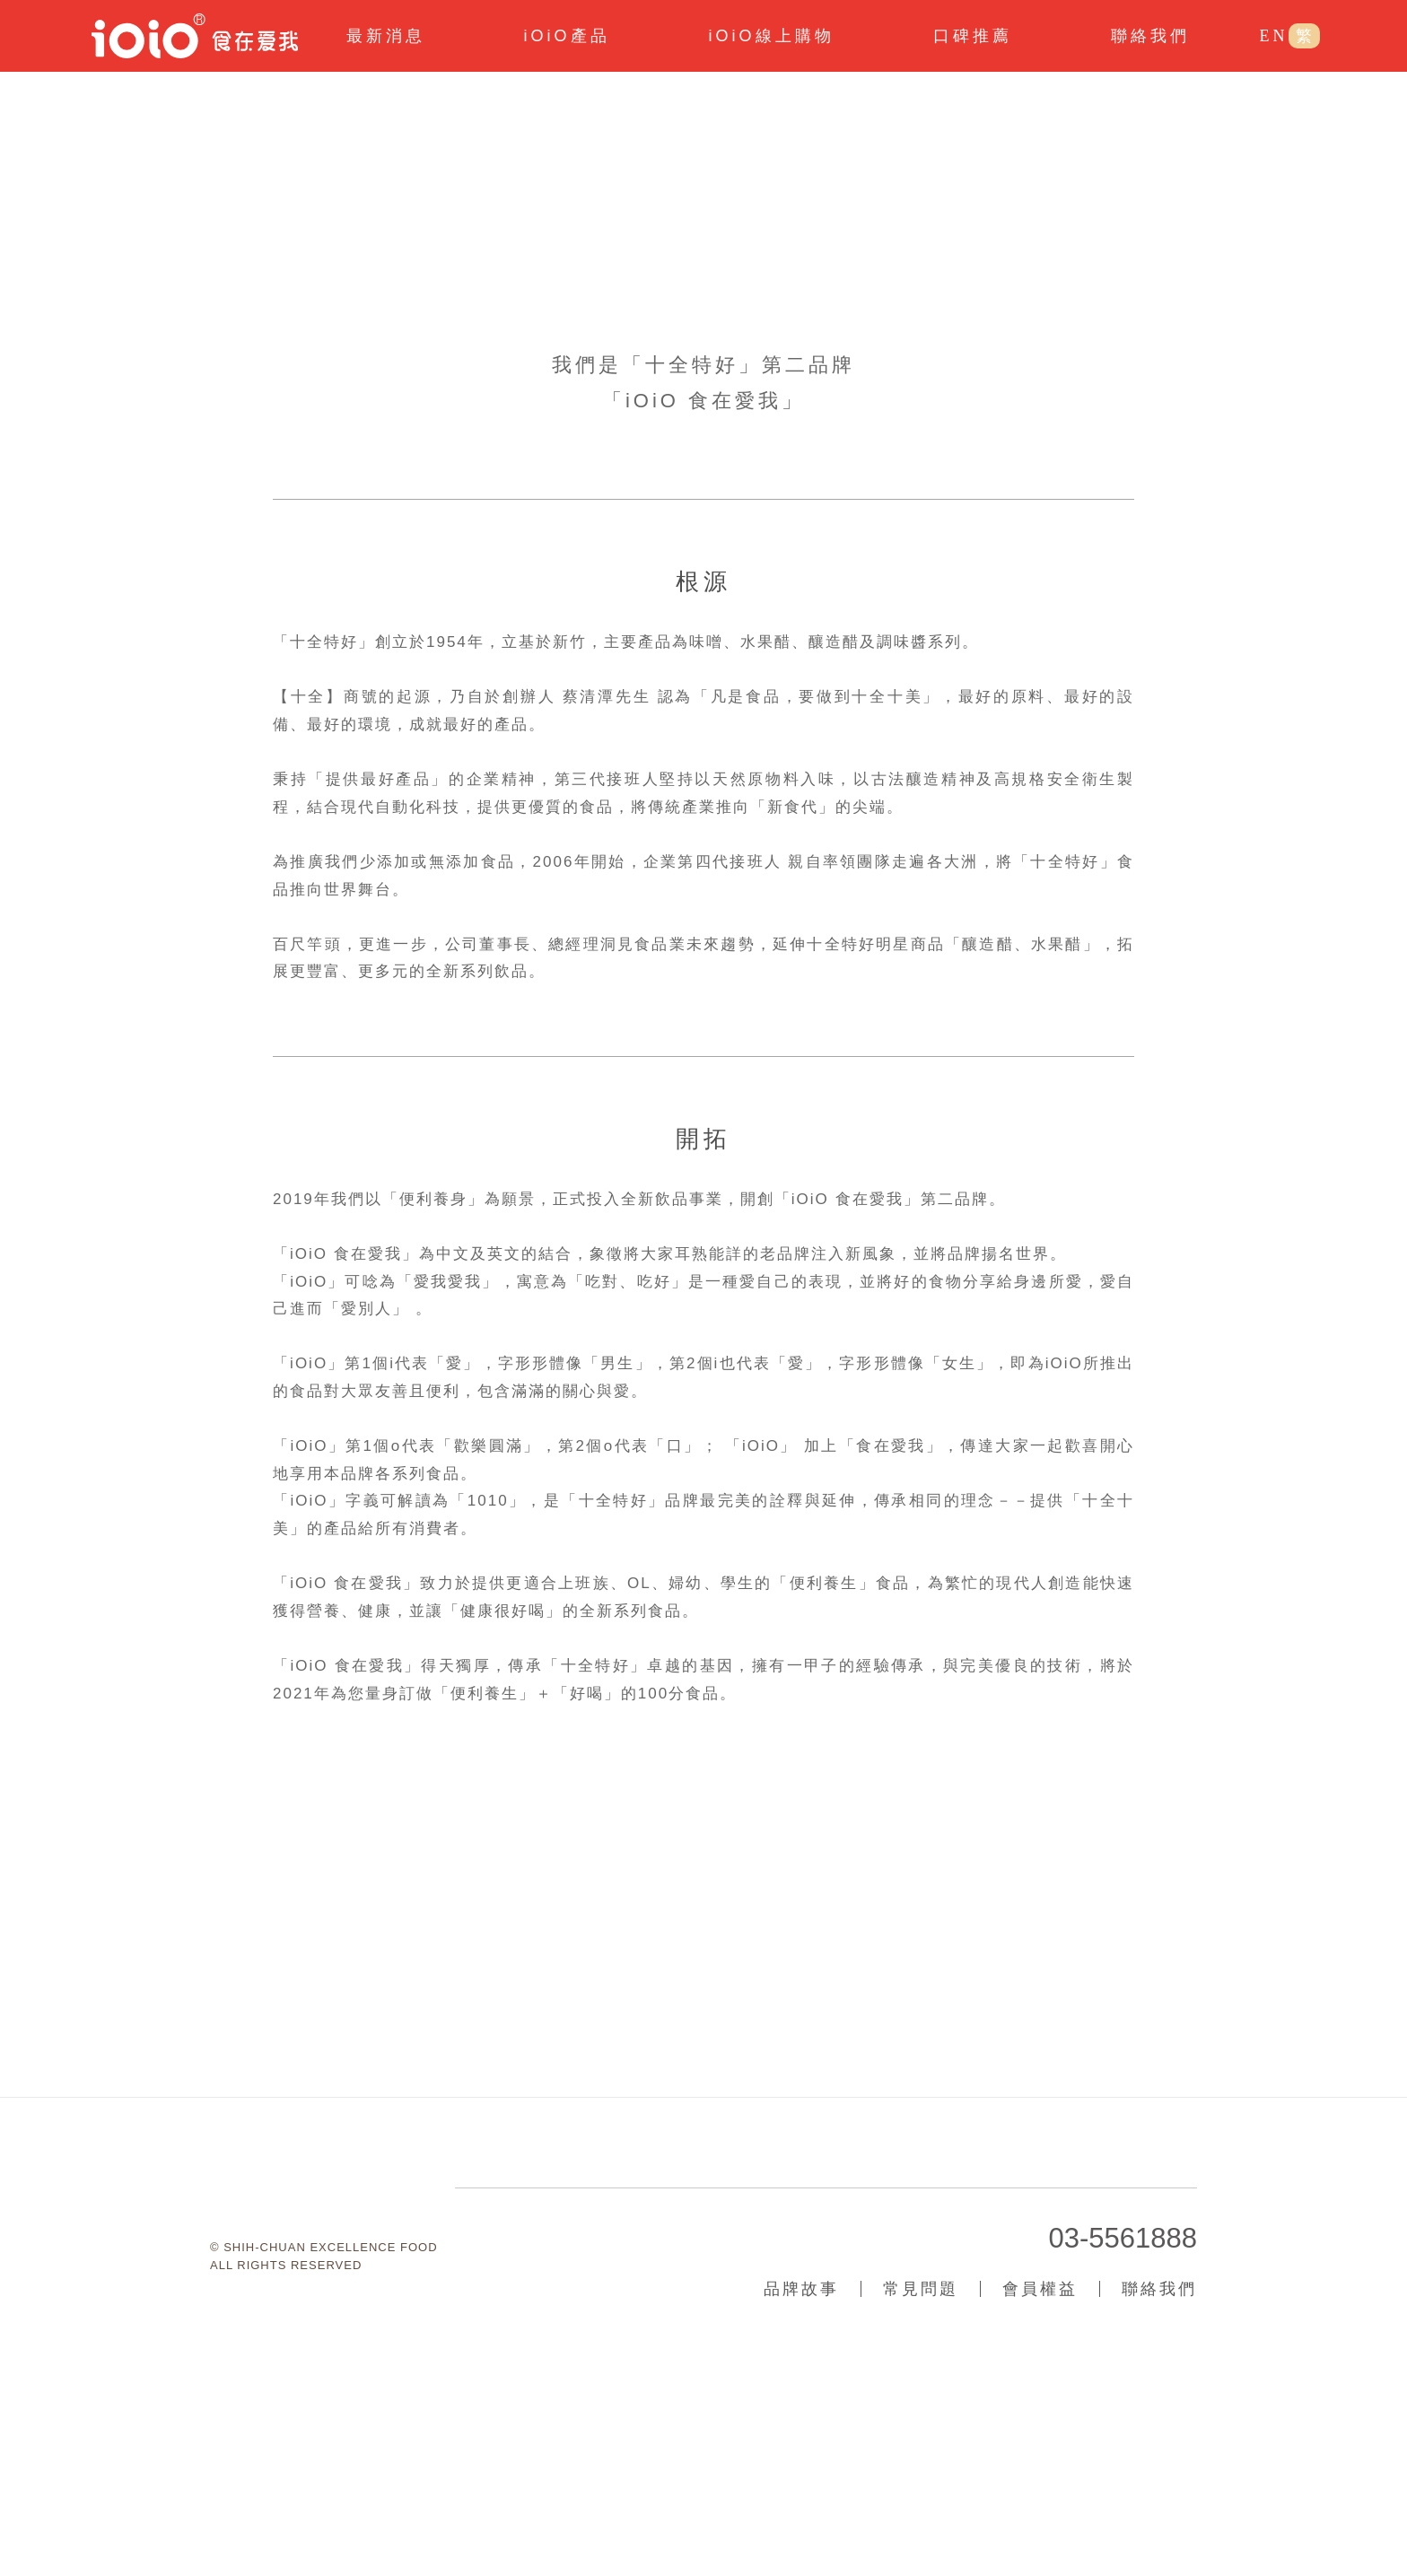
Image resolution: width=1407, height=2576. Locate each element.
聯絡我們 (1159, 2471)
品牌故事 (801, 2471)
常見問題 (920, 2471)
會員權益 (1040, 2471)
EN (1273, 36)
